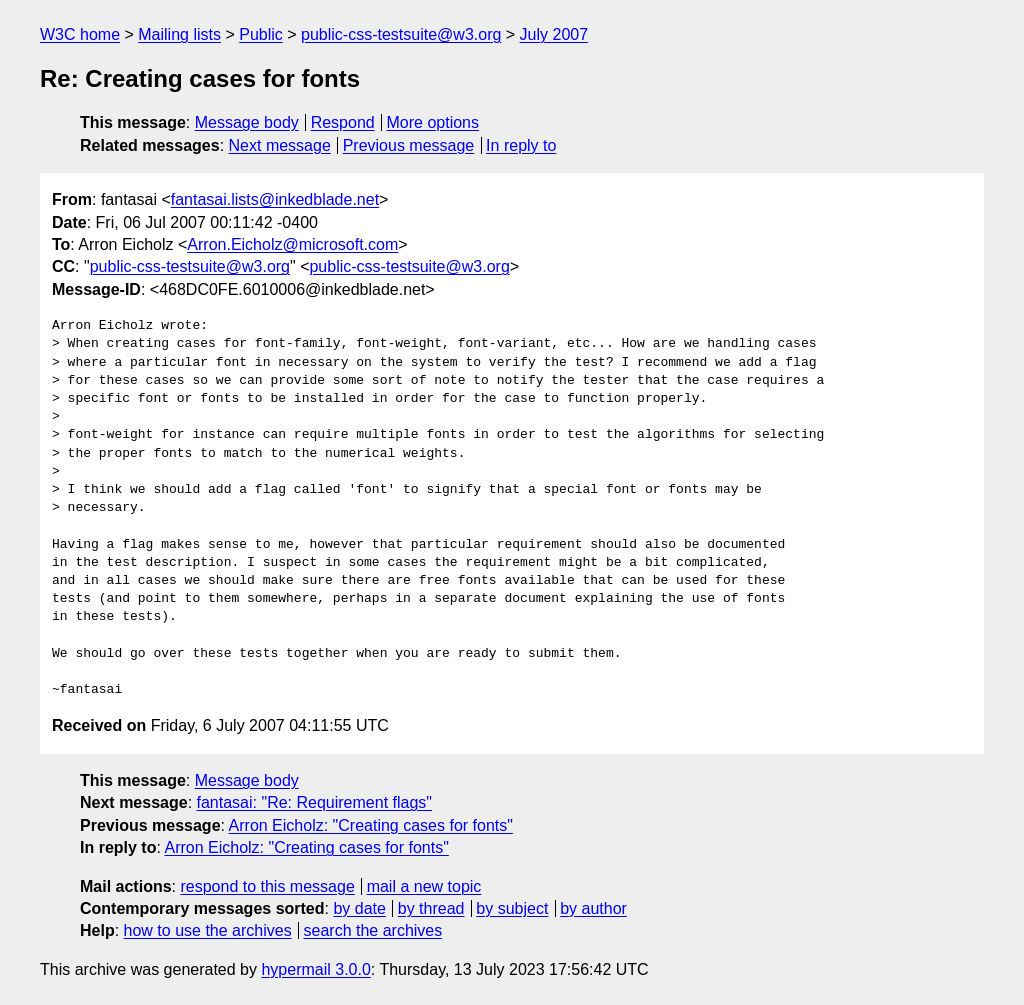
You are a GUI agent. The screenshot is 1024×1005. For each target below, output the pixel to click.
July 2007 (554, 34)
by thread (431, 908)
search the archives (373, 930)
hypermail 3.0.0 (315, 969)
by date (359, 908)
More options (433, 122)
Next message (280, 145)
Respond (343, 122)
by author (593, 908)
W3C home (80, 34)
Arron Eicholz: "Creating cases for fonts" (371, 825)
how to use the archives (208, 930)
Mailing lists (179, 34)
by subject (512, 908)
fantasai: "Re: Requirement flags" (314, 802)
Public (261, 34)
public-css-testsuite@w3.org (401, 34)
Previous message (409, 145)
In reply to (521, 145)
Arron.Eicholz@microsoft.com (292, 244)
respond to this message (267, 886)
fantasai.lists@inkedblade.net (275, 199)
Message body (247, 122)
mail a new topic (424, 886)
